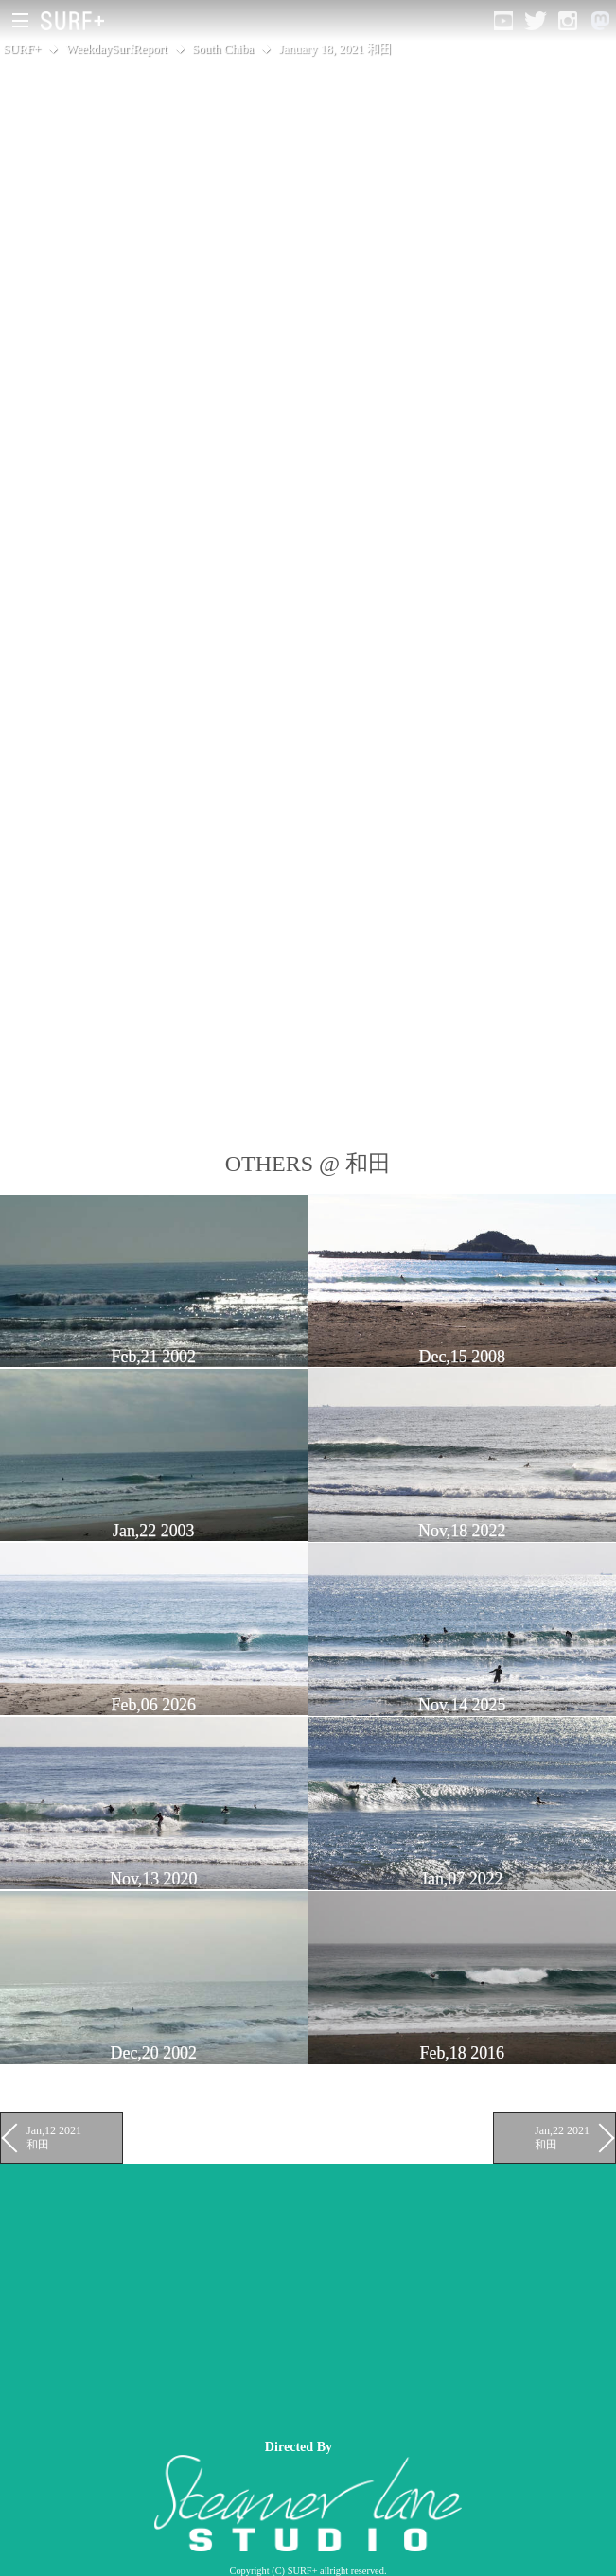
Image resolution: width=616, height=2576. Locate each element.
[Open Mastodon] (600, 20)
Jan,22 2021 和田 (562, 2137)
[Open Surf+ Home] (77, 20)
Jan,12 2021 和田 (53, 2137)
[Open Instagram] (567, 20)
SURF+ (22, 49)
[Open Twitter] (535, 20)
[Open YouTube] (503, 20)
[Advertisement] (308, 2296)
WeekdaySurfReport (116, 49)
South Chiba (223, 49)
